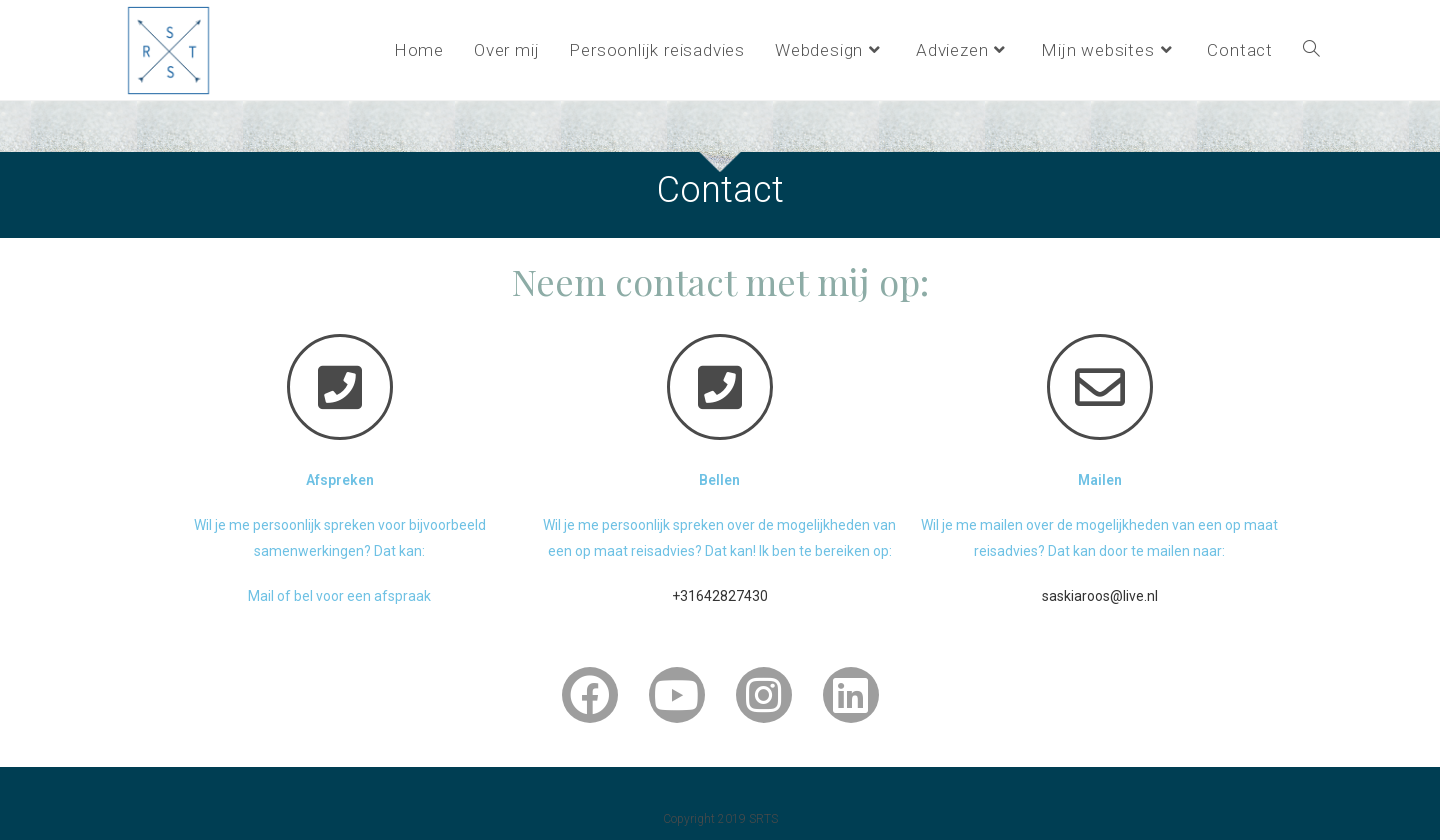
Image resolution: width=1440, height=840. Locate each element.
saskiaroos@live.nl (1100, 596)
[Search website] (1311, 50)
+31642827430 (720, 596)
